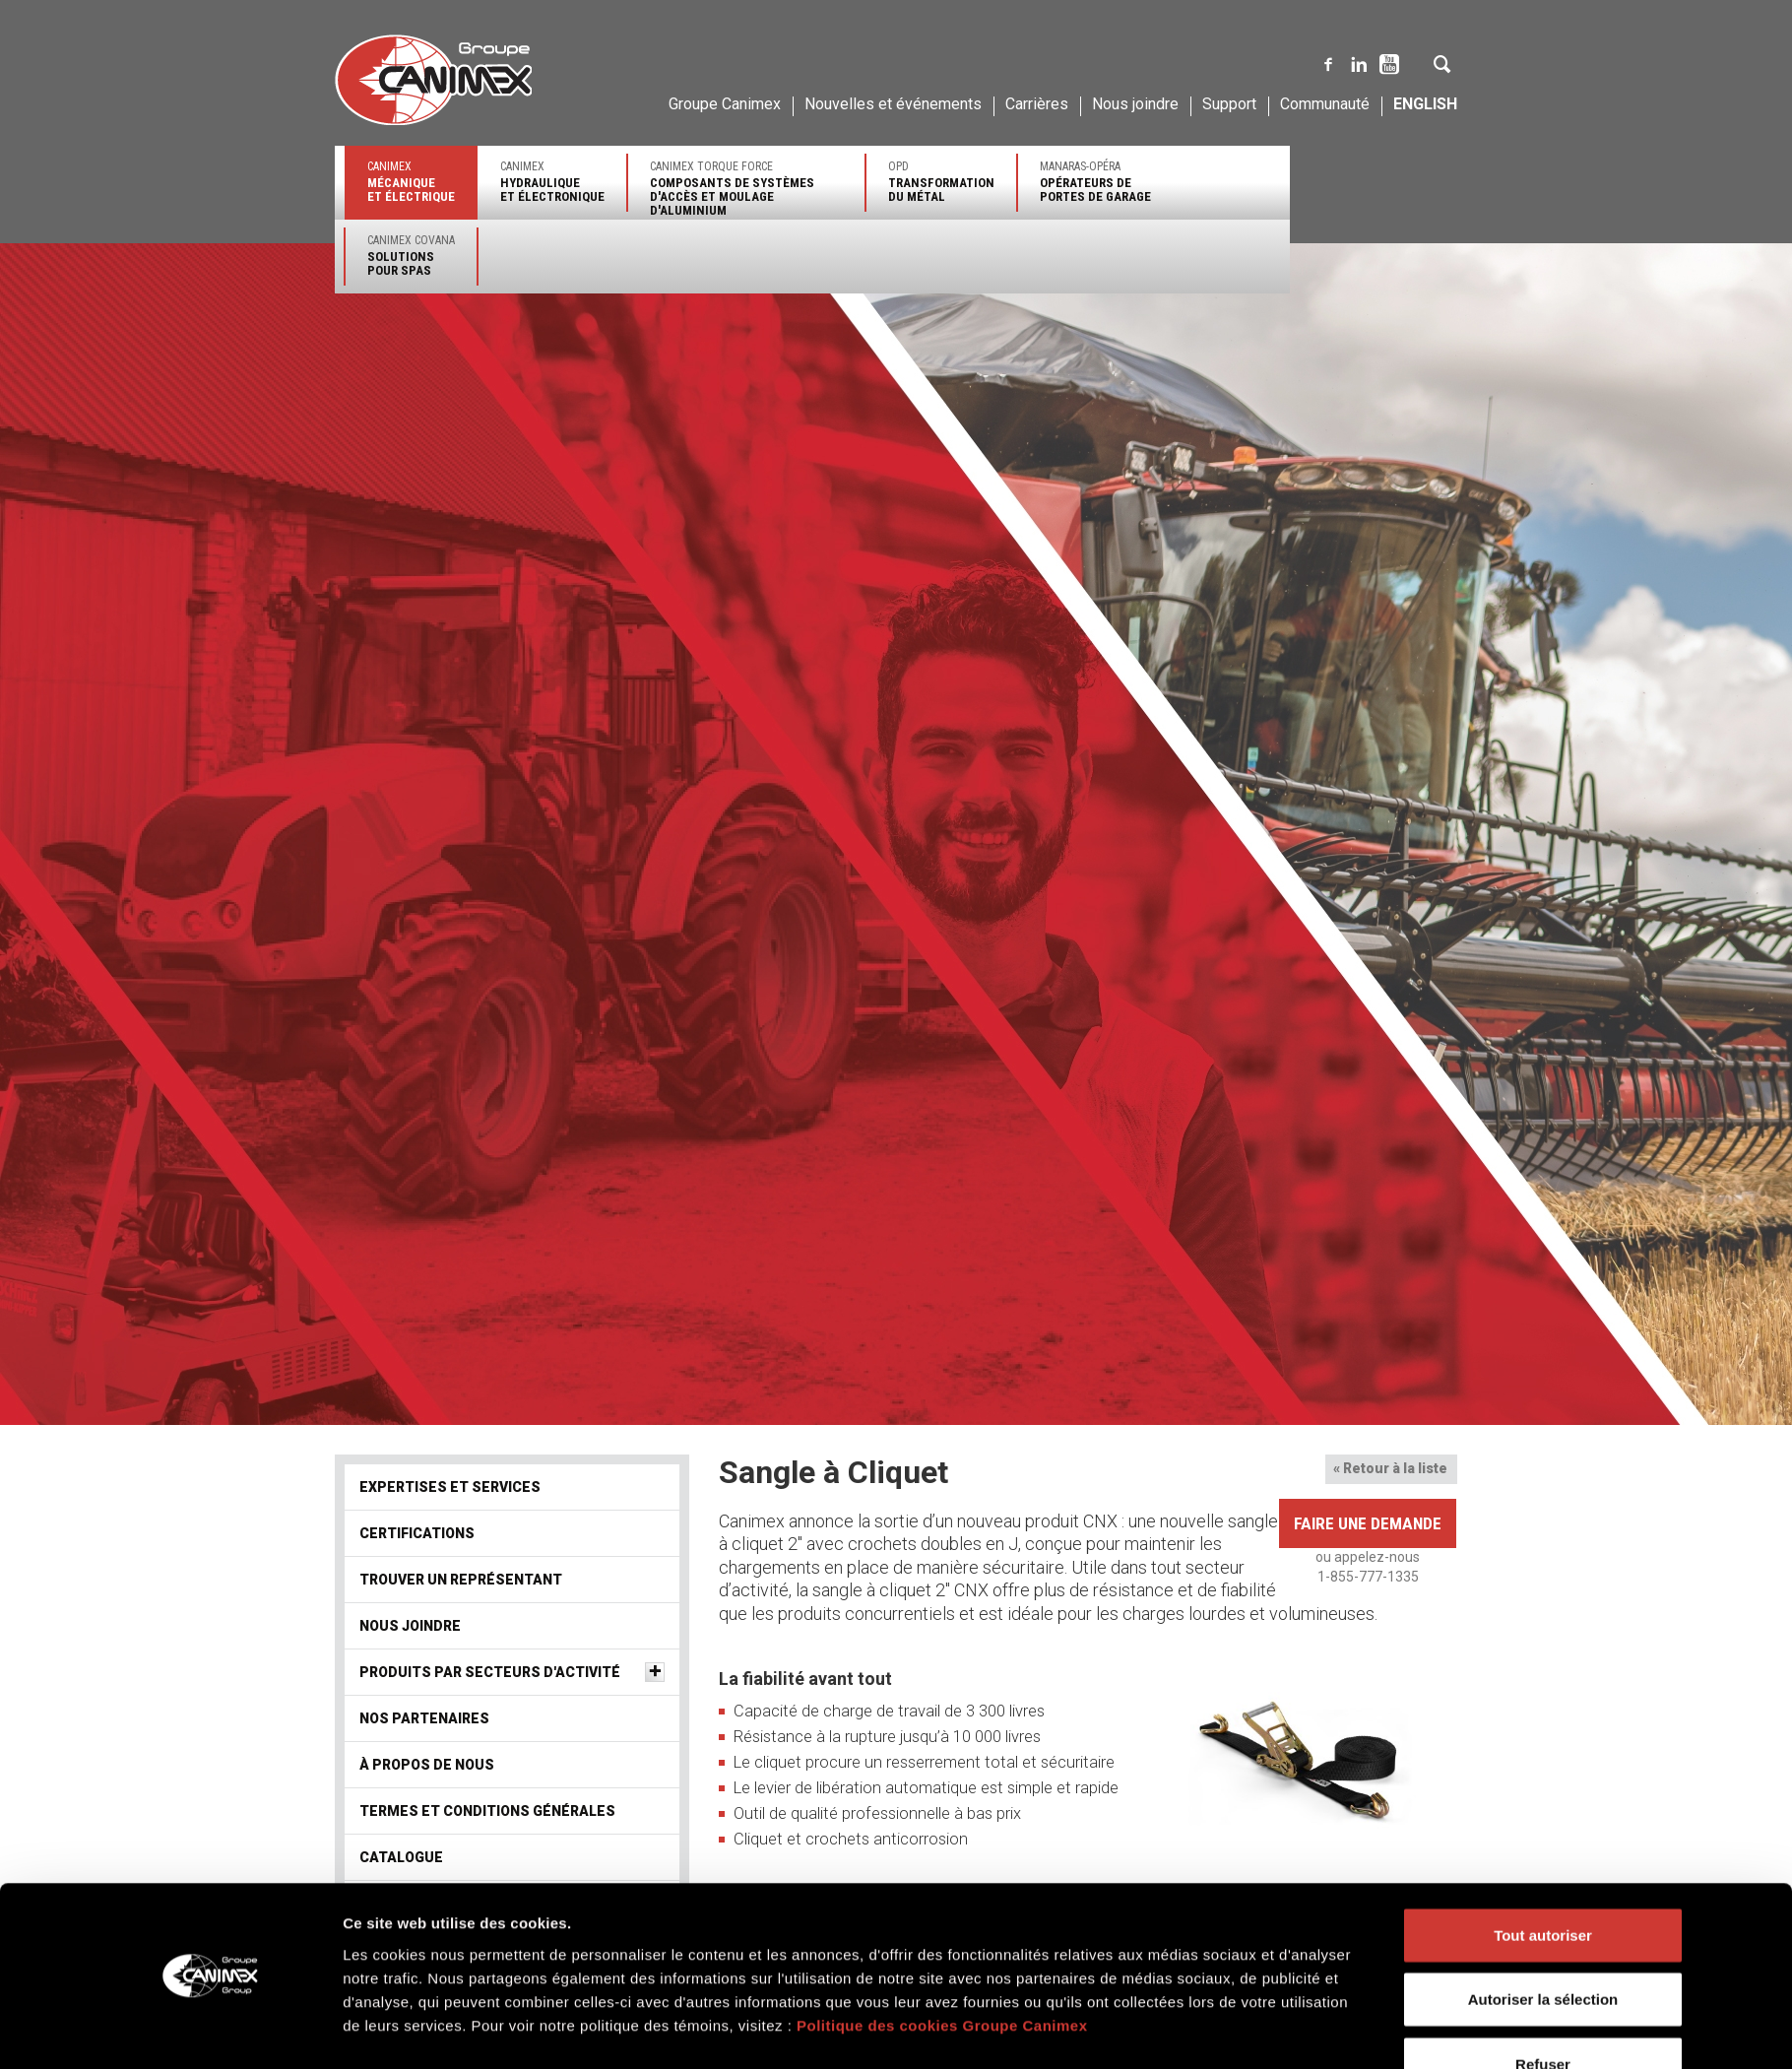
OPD (941, 182)
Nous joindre (1135, 104)
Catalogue (401, 1857)
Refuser (1542, 1669)
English (1425, 104)
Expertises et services (450, 1487)
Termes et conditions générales (487, 1811)
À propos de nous (426, 1765)
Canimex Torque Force (746, 189)
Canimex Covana (411, 255)
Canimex (411, 182)
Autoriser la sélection (1543, 1604)
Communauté (1325, 104)
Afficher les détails (1169, 1694)
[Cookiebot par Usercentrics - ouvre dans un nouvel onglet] (212, 1695)
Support (1229, 104)
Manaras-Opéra (1095, 182)
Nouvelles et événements (893, 104)
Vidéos (385, 1903)
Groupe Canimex (725, 104)
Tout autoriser (1543, 1540)
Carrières (1036, 104)
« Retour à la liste (1390, 1468)
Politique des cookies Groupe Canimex (942, 1631)
